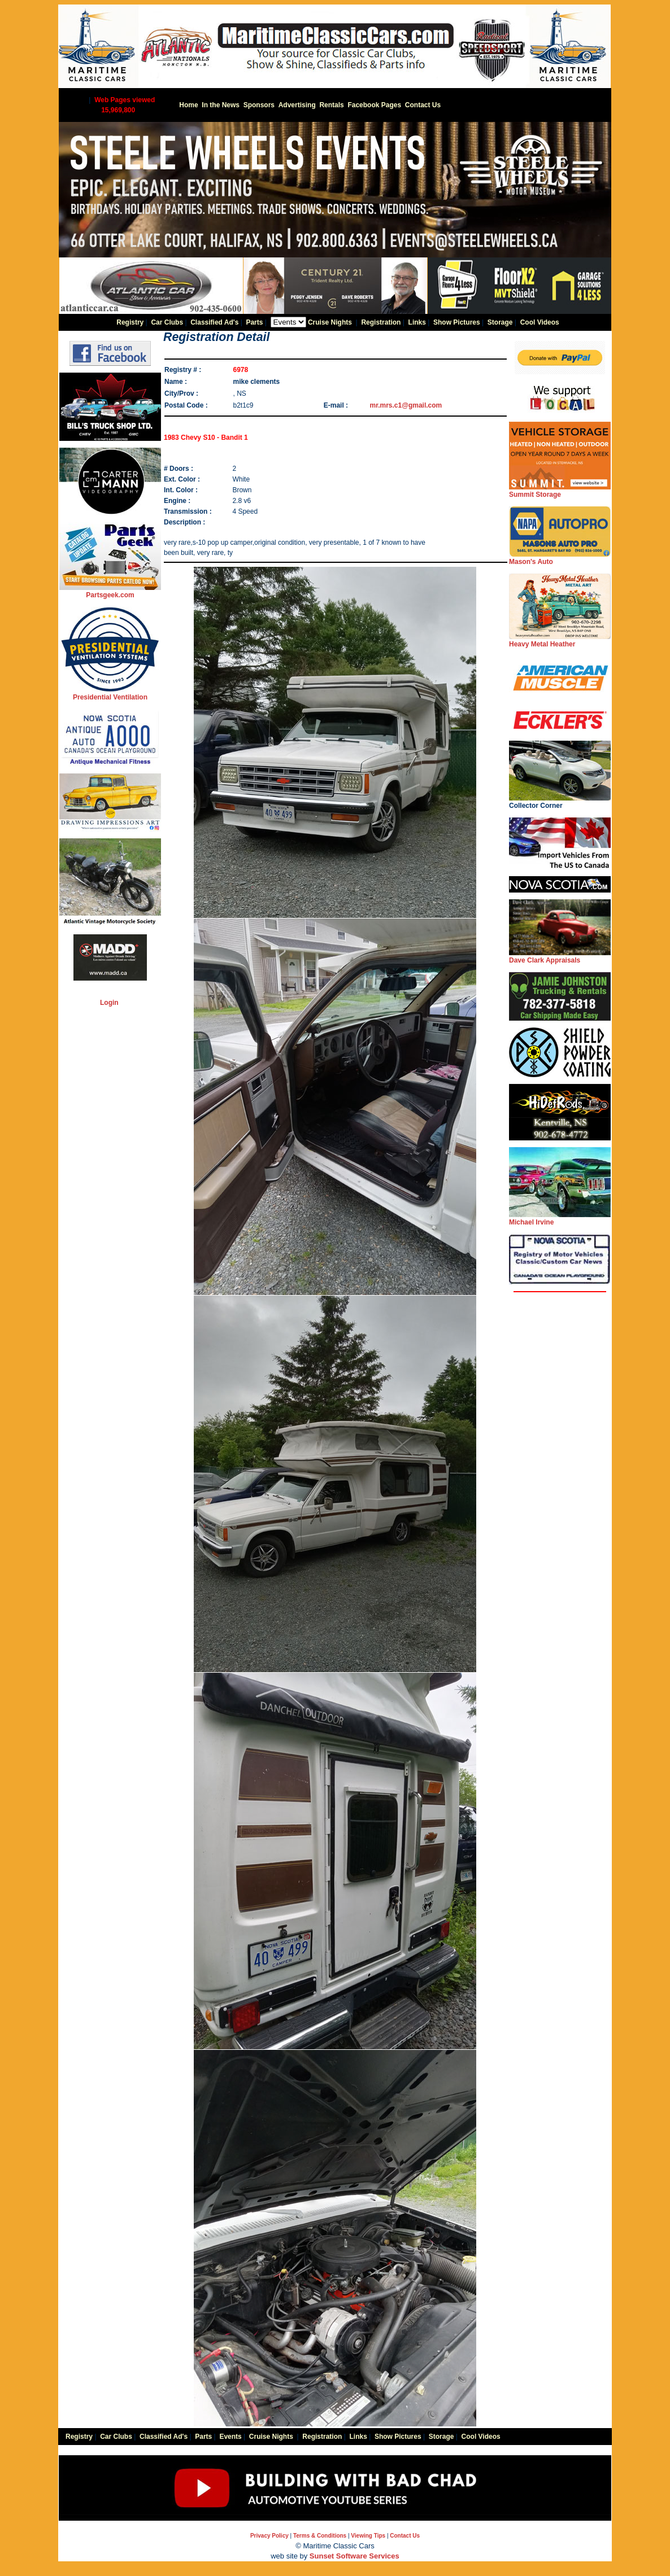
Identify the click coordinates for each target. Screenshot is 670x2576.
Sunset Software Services (354, 2556)
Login (109, 1003)
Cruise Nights (330, 322)
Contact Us (423, 105)
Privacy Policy (269, 2536)
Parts (254, 322)
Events (230, 2437)
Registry (129, 322)
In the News (221, 105)
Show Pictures (456, 322)
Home (188, 105)
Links (417, 322)
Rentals (331, 105)
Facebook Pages (374, 105)
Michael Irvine (560, 1218)
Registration (381, 322)
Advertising (297, 105)
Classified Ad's (214, 322)
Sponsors (259, 105)
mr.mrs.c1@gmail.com (406, 405)
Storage (500, 322)
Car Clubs (167, 322)
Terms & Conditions (319, 2536)
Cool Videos (539, 322)
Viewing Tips (368, 2536)
